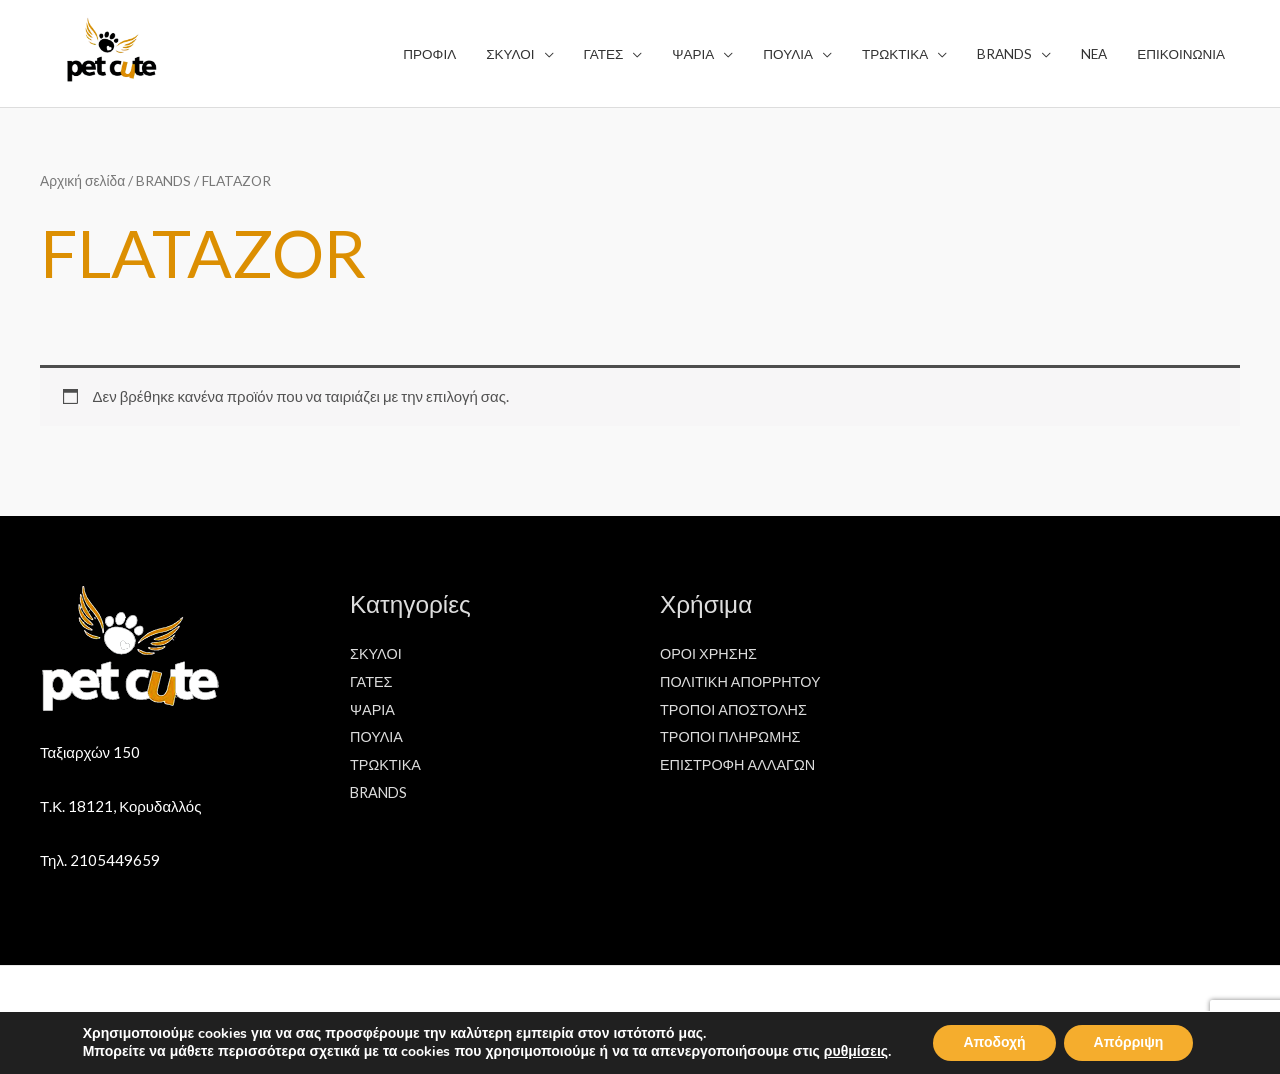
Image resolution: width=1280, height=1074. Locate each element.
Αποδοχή (994, 1042)
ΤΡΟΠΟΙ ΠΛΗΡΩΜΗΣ (733, 736)
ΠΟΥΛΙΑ (377, 736)
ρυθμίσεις (856, 1052)
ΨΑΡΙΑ (373, 709)
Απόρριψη (1129, 1042)
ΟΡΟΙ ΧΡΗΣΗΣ (710, 653)
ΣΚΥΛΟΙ (377, 653)
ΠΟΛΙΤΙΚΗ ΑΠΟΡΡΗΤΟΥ (743, 681)
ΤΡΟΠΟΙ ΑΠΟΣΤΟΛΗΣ (736, 709)
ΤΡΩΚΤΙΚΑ (387, 764)
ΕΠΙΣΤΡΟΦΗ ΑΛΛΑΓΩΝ (740, 764)
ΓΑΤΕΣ (372, 681)
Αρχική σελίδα (82, 180)
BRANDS (163, 180)
